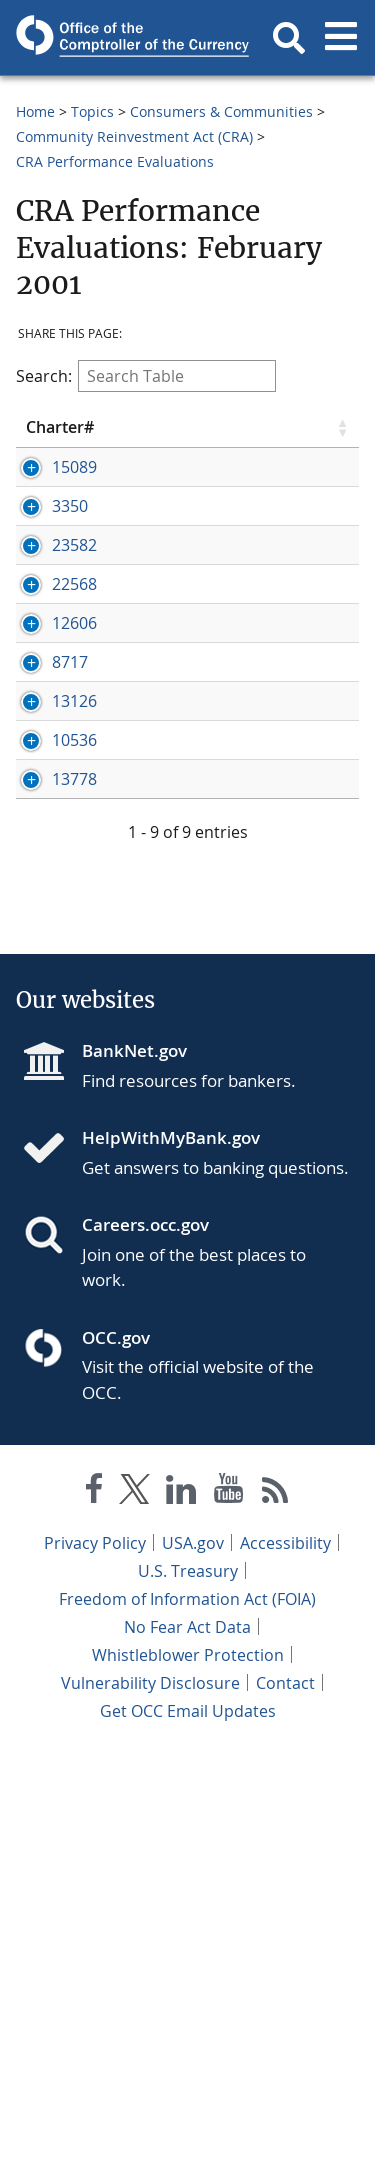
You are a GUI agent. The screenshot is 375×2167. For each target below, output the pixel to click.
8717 (70, 901)
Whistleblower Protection (188, 2069)
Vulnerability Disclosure (150, 2097)
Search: (146, 376)
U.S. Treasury (188, 1985)
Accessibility (285, 1957)
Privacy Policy (95, 1957)
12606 (74, 818)
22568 (74, 735)
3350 (70, 613)
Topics (92, 111)
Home (35, 111)
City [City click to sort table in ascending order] (275, 437)
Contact (285, 2097)
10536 (74, 1089)
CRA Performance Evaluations (115, 161)
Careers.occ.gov (145, 1639)
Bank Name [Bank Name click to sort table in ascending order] (169, 436)
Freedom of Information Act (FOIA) (187, 2013)
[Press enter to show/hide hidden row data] (76, 530)
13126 (74, 984)
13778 (74, 1172)
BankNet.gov (134, 1465)
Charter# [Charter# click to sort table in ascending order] (60, 437)
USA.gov (193, 1957)
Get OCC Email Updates (188, 2125)
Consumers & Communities (221, 111)
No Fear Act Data (187, 2041)
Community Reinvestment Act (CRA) (134, 136)
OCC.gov (116, 1751)
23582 (74, 674)
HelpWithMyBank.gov (171, 1552)
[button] (289, 38)
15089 (74, 486)
